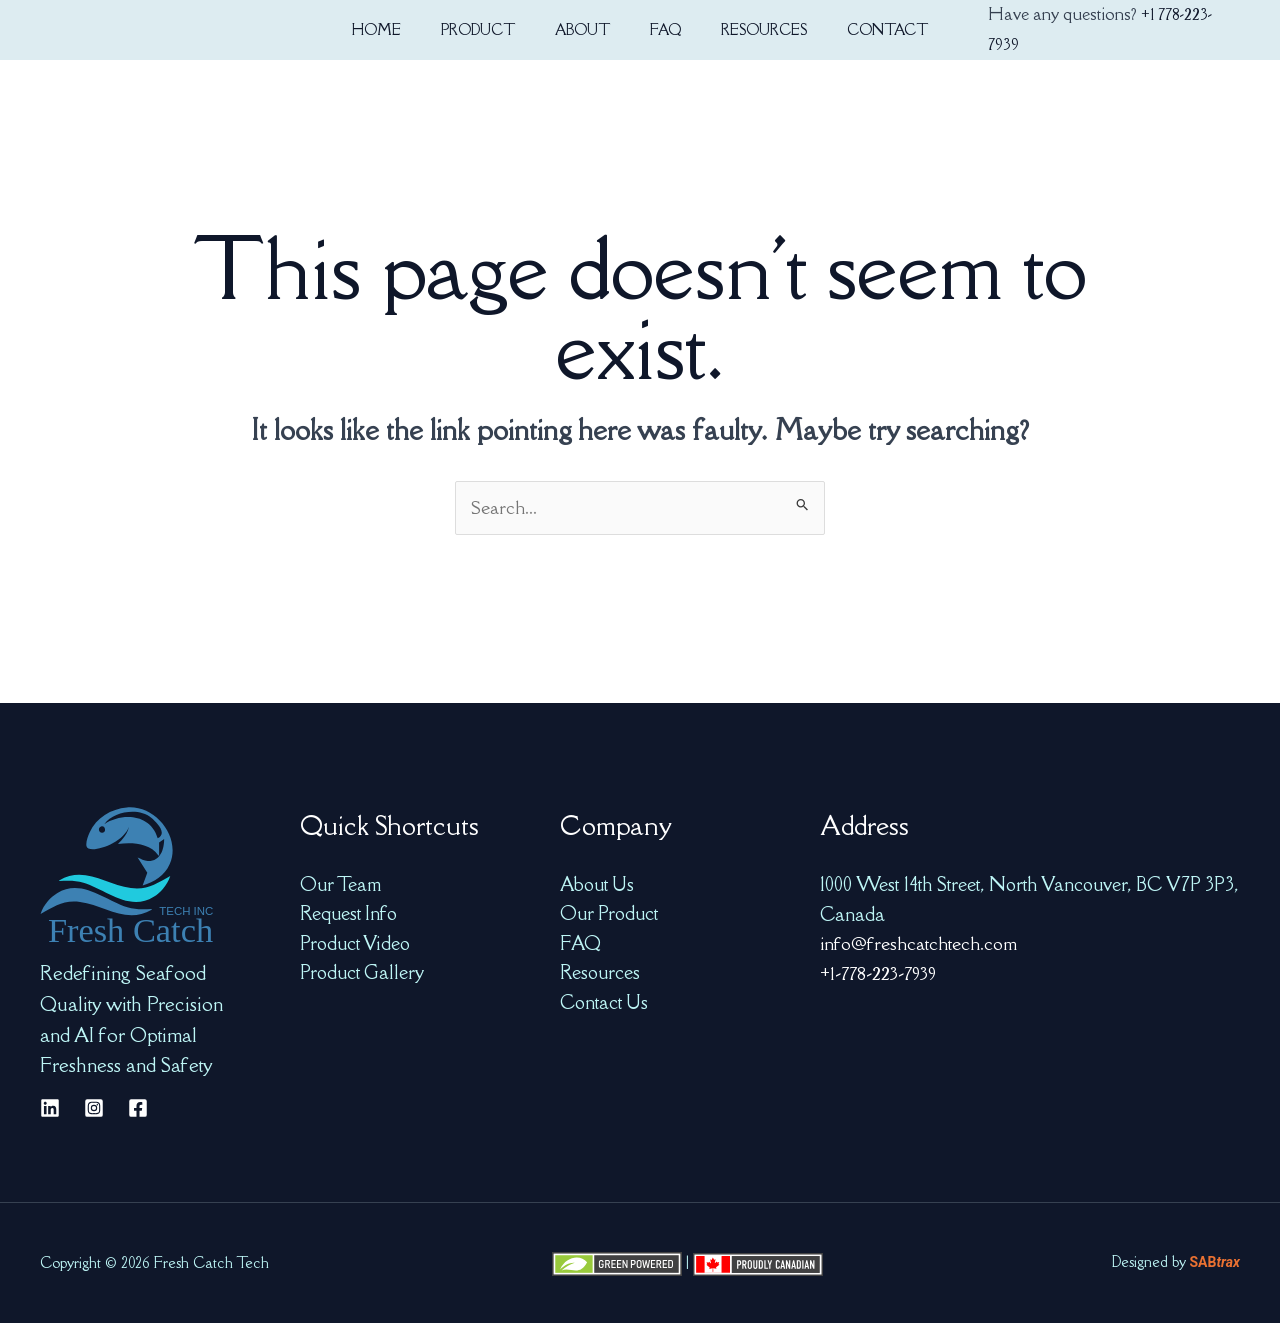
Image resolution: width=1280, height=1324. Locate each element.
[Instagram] (94, 1110)
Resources (600, 974)
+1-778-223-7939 (881, 974)
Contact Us (604, 1004)
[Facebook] (138, 1110)
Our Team (341, 885)
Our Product (609, 915)
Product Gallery (362, 974)
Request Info (349, 915)
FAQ (581, 944)
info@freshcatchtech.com (920, 944)
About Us (598, 885)
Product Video (356, 944)
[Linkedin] (50, 1110)
